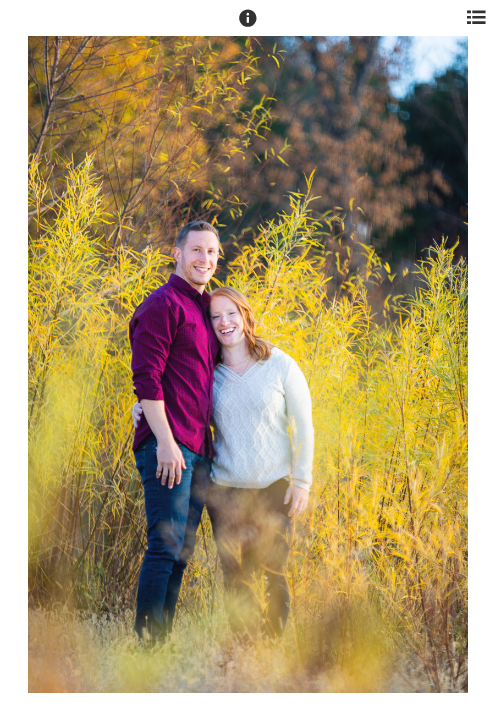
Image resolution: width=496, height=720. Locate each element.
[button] (248, 27)
